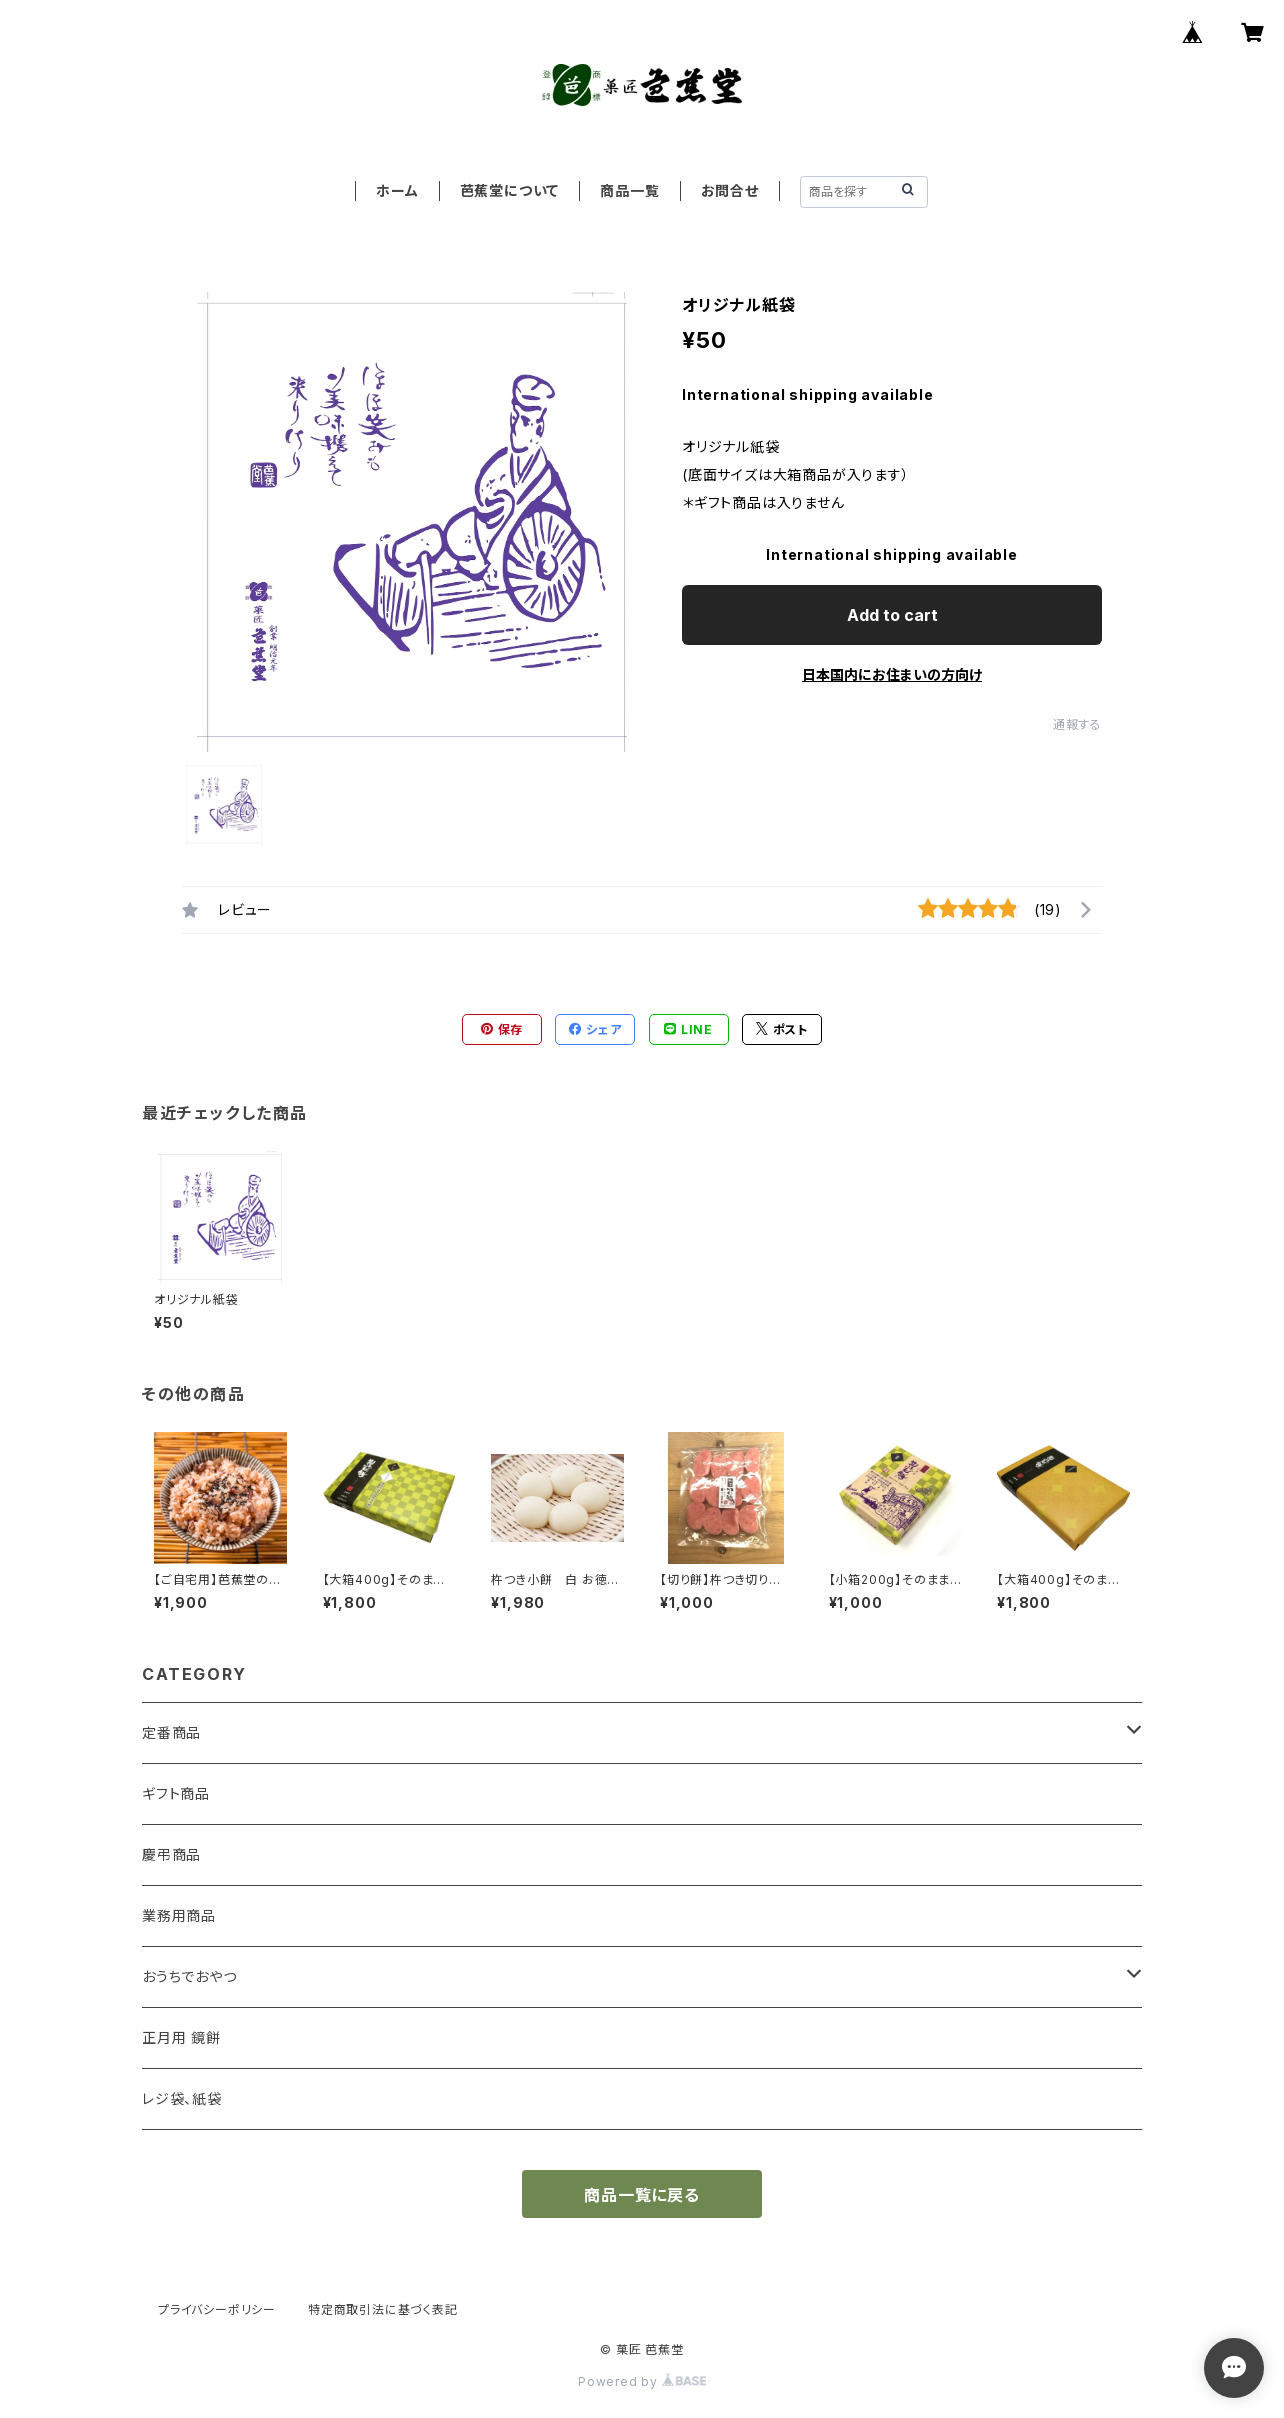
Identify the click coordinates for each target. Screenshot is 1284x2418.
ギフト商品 (176, 1793)
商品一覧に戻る (642, 2195)
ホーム (397, 190)
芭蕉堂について (510, 190)
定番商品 (171, 1732)
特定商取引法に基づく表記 (383, 2309)
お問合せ (730, 190)
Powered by (642, 2381)
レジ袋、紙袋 (182, 2098)
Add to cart (892, 615)
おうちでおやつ (189, 1976)
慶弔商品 (171, 1854)
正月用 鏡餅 (181, 2037)
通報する (1077, 724)
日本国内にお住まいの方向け (892, 674)
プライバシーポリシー (217, 2309)
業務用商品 (179, 1915)
